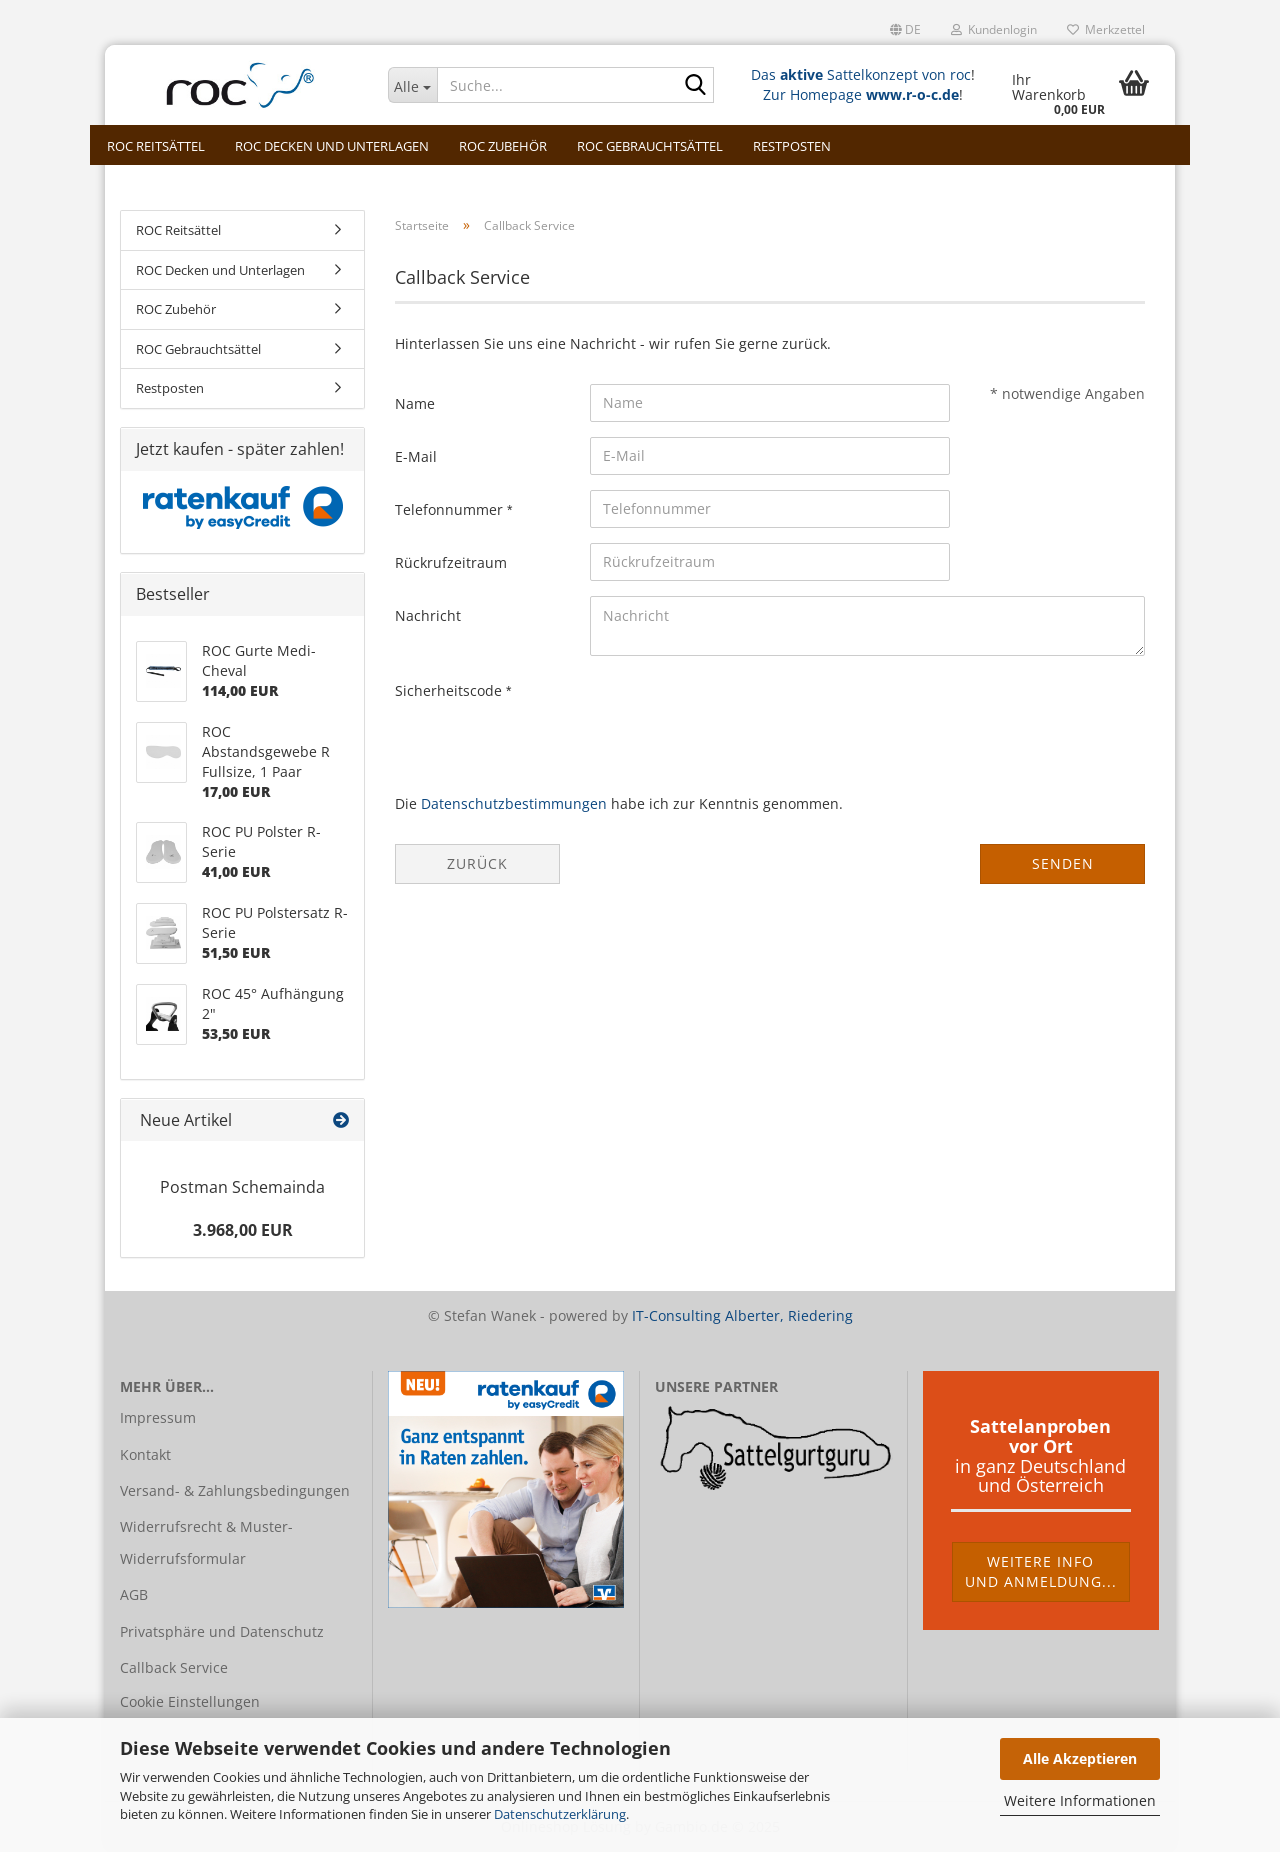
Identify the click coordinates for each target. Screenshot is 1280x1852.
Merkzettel (1106, 29)
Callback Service (174, 1667)
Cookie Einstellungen (190, 1701)
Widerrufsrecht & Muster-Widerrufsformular (206, 1542)
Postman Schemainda (242, 1187)
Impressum (158, 1417)
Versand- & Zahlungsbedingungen (235, 1490)
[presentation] (742, 710)
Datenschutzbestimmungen (514, 803)
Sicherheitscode (450, 690)
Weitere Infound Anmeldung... (1041, 1571)
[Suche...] (412, 85)
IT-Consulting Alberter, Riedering (742, 1315)
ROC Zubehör (503, 146)
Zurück (477, 863)
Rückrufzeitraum (451, 562)
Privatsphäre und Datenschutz (222, 1631)
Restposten (792, 146)
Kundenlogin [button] (994, 29)
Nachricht (428, 615)
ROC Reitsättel (156, 146)
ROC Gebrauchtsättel (650, 146)
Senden (1063, 863)
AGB (134, 1594)
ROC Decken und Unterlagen (332, 146)
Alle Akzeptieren (1080, 1758)
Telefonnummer (451, 509)
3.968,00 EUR (243, 1230)
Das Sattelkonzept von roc (861, 74)
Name (415, 403)
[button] (905, 30)
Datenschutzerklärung (560, 1814)
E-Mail (416, 456)
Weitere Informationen (1080, 1800)
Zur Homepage (861, 94)
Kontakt (145, 1454)
